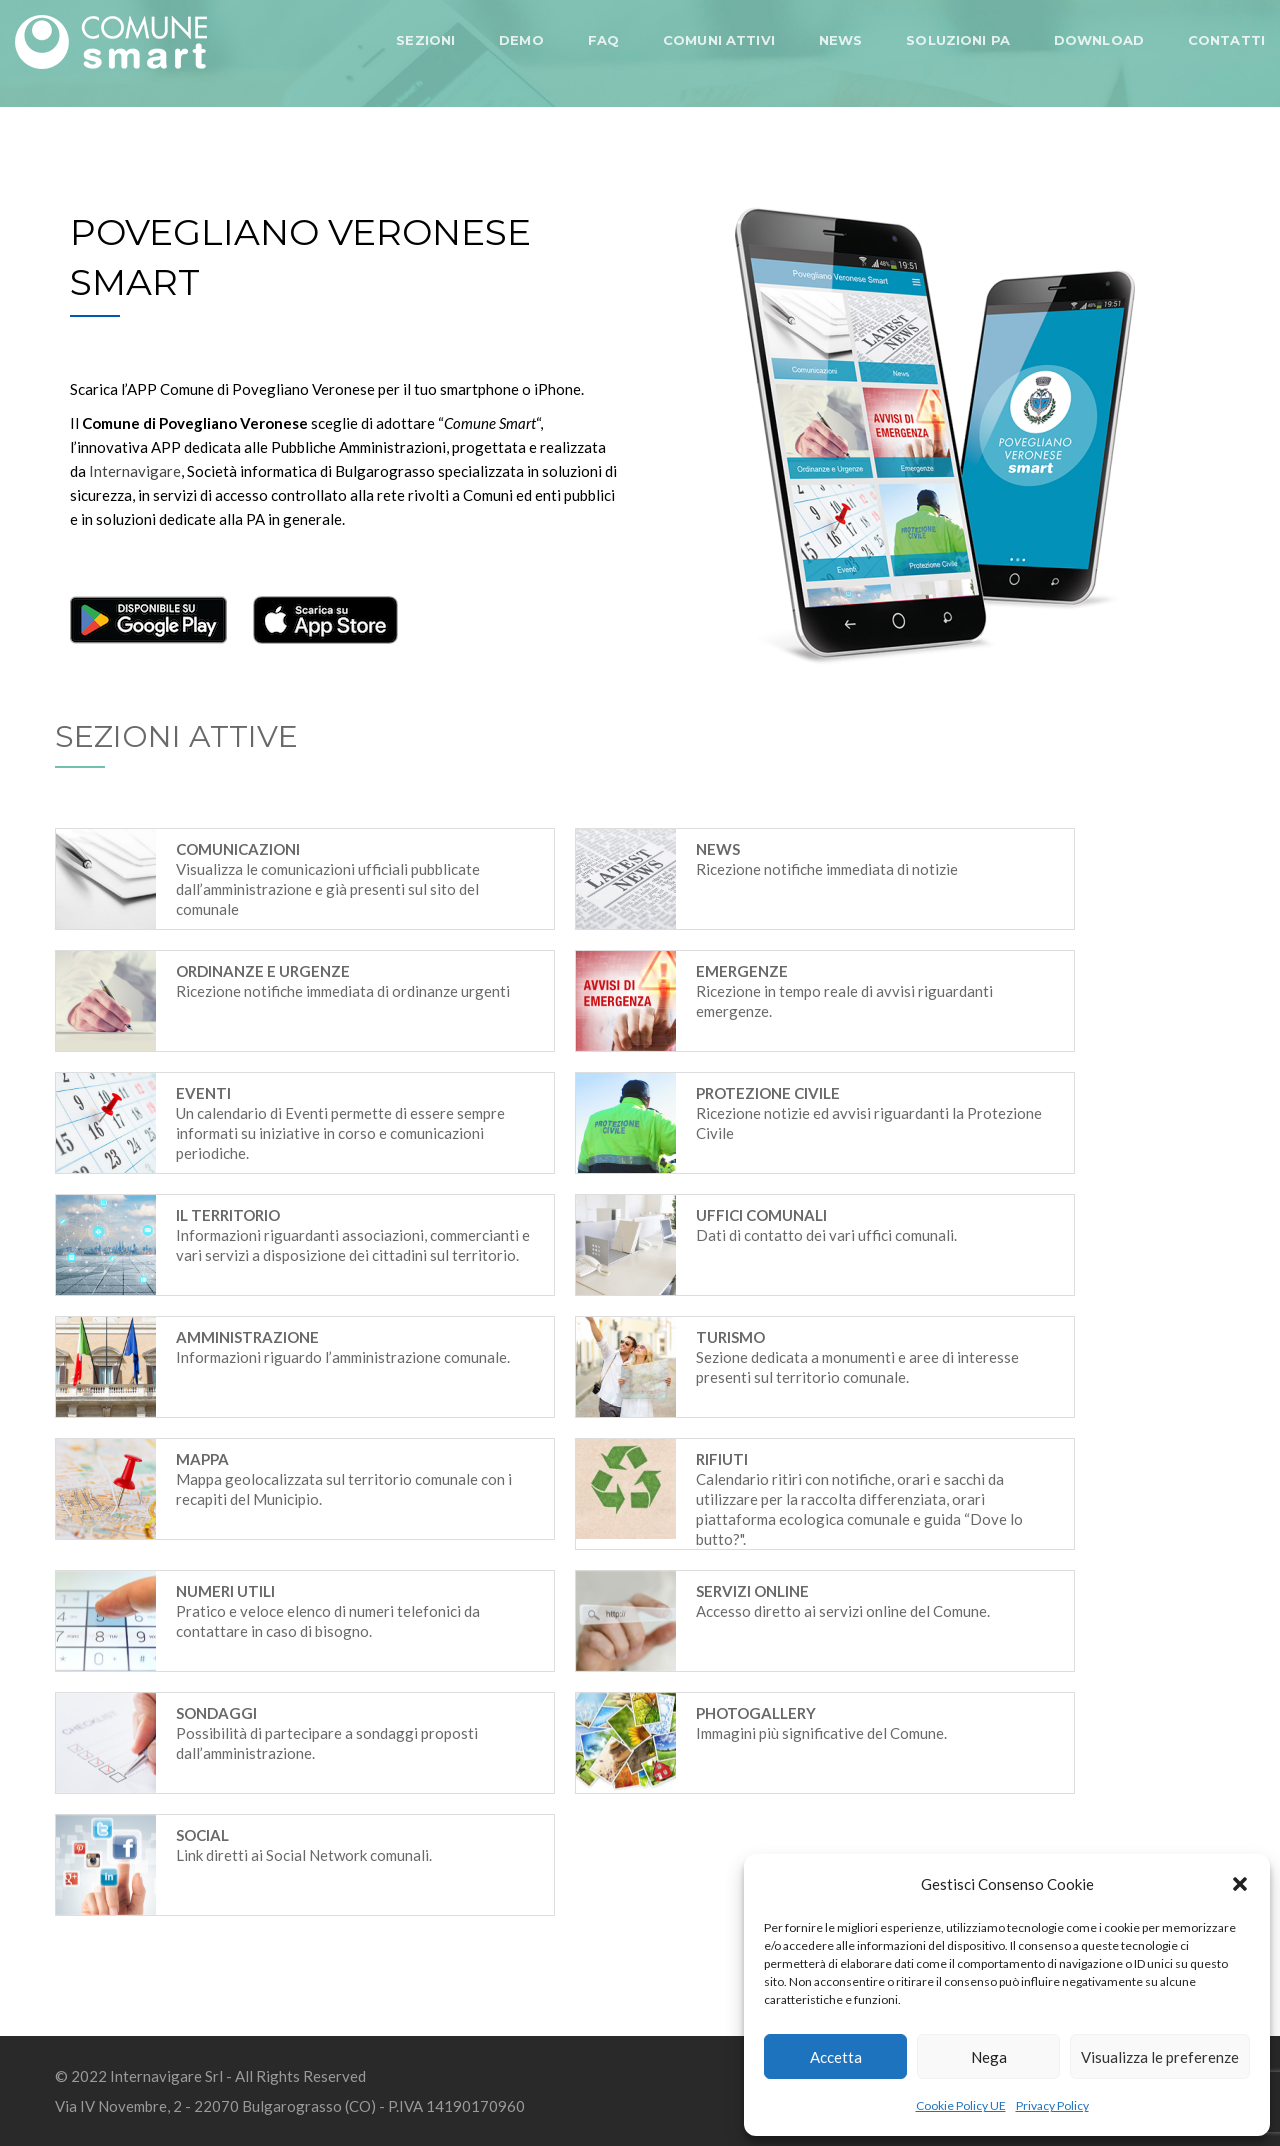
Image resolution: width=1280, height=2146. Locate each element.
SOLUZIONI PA (958, 40)
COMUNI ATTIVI (719, 40)
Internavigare (135, 471)
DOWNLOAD (1099, 40)
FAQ (603, 40)
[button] (1240, 1884)
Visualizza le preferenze (1160, 2057)
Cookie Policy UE (961, 2105)
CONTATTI (1226, 40)
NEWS (841, 40)
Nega (989, 2057)
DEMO (521, 40)
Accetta (836, 2057)
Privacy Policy (1052, 2105)
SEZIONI (425, 40)
